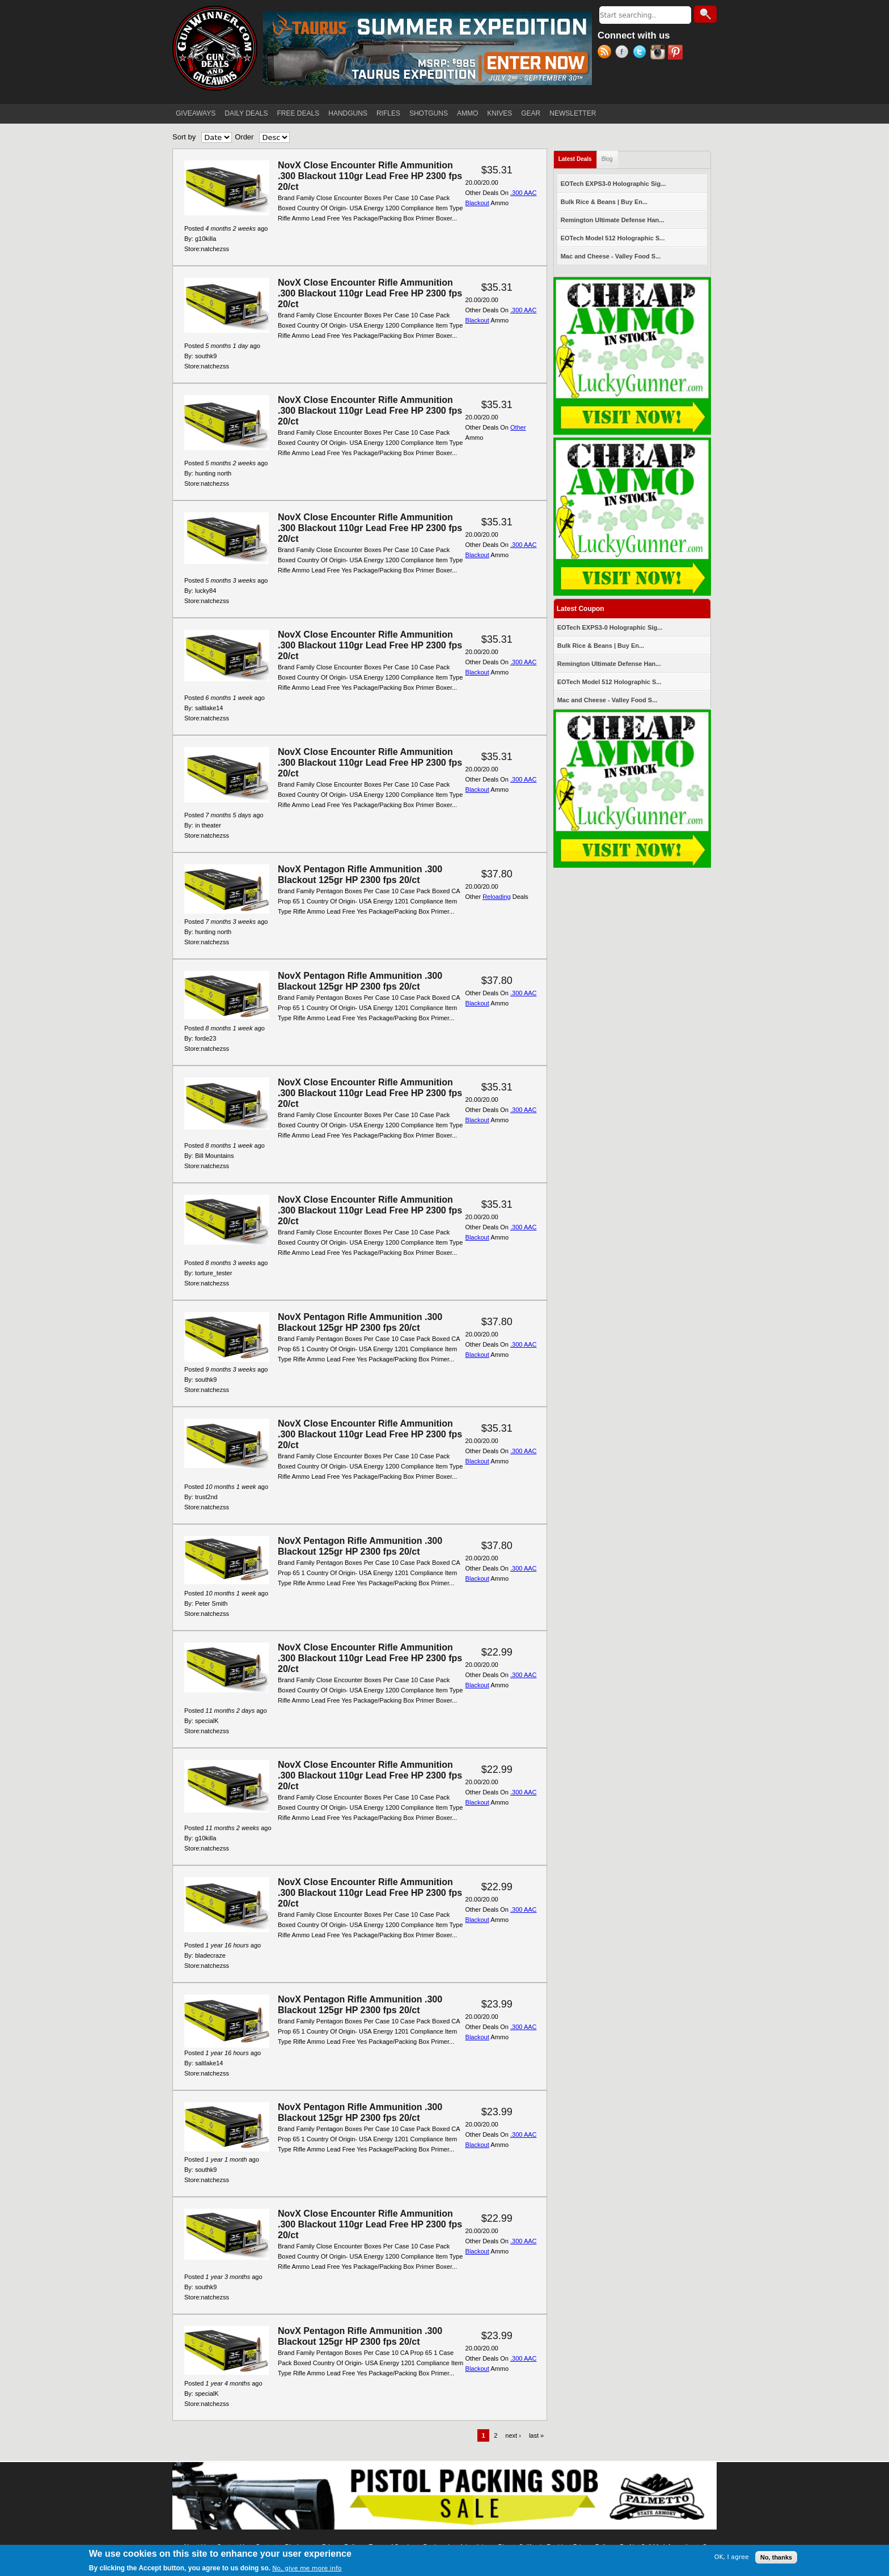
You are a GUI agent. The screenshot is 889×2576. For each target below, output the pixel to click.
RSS (606, 53)
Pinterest (676, 53)
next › (513, 2435)
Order (244, 137)
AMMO (467, 113)
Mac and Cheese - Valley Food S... (611, 256)
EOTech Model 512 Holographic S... (613, 238)
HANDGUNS (347, 113)
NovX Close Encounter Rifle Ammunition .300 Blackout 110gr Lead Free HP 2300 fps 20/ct (370, 176)
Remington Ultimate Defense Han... (612, 220)
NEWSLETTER (572, 113)
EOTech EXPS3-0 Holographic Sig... (613, 183)
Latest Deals (577, 156)
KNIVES (499, 113)
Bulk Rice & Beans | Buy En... (604, 201)
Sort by (184, 137)
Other (518, 427)
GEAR (530, 113)
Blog (607, 159)
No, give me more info (306, 2568)
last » (536, 2435)
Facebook (624, 53)
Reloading (496, 896)
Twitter (641, 53)
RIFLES (388, 113)
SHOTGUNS (428, 113)
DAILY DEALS (246, 113)
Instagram (659, 53)
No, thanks (776, 2557)
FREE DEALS (298, 113)
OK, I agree (731, 2557)
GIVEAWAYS (195, 113)
